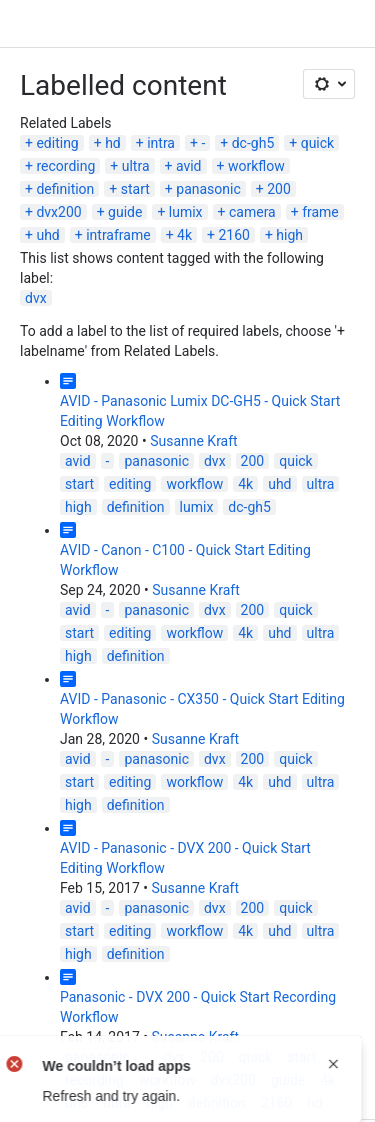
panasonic (208, 189)
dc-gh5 (253, 143)
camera (252, 212)
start (135, 189)
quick (318, 143)
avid (189, 166)
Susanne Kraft (194, 441)
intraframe (118, 235)
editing (57, 143)
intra (161, 143)
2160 (233, 235)
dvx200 (58, 212)
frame (320, 212)
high (289, 235)
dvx (36, 298)
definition (65, 189)
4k (184, 235)
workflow (256, 166)
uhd (47, 235)
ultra (136, 166)
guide (125, 212)
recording (65, 166)
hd (113, 143)
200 (279, 189)
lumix (186, 212)
